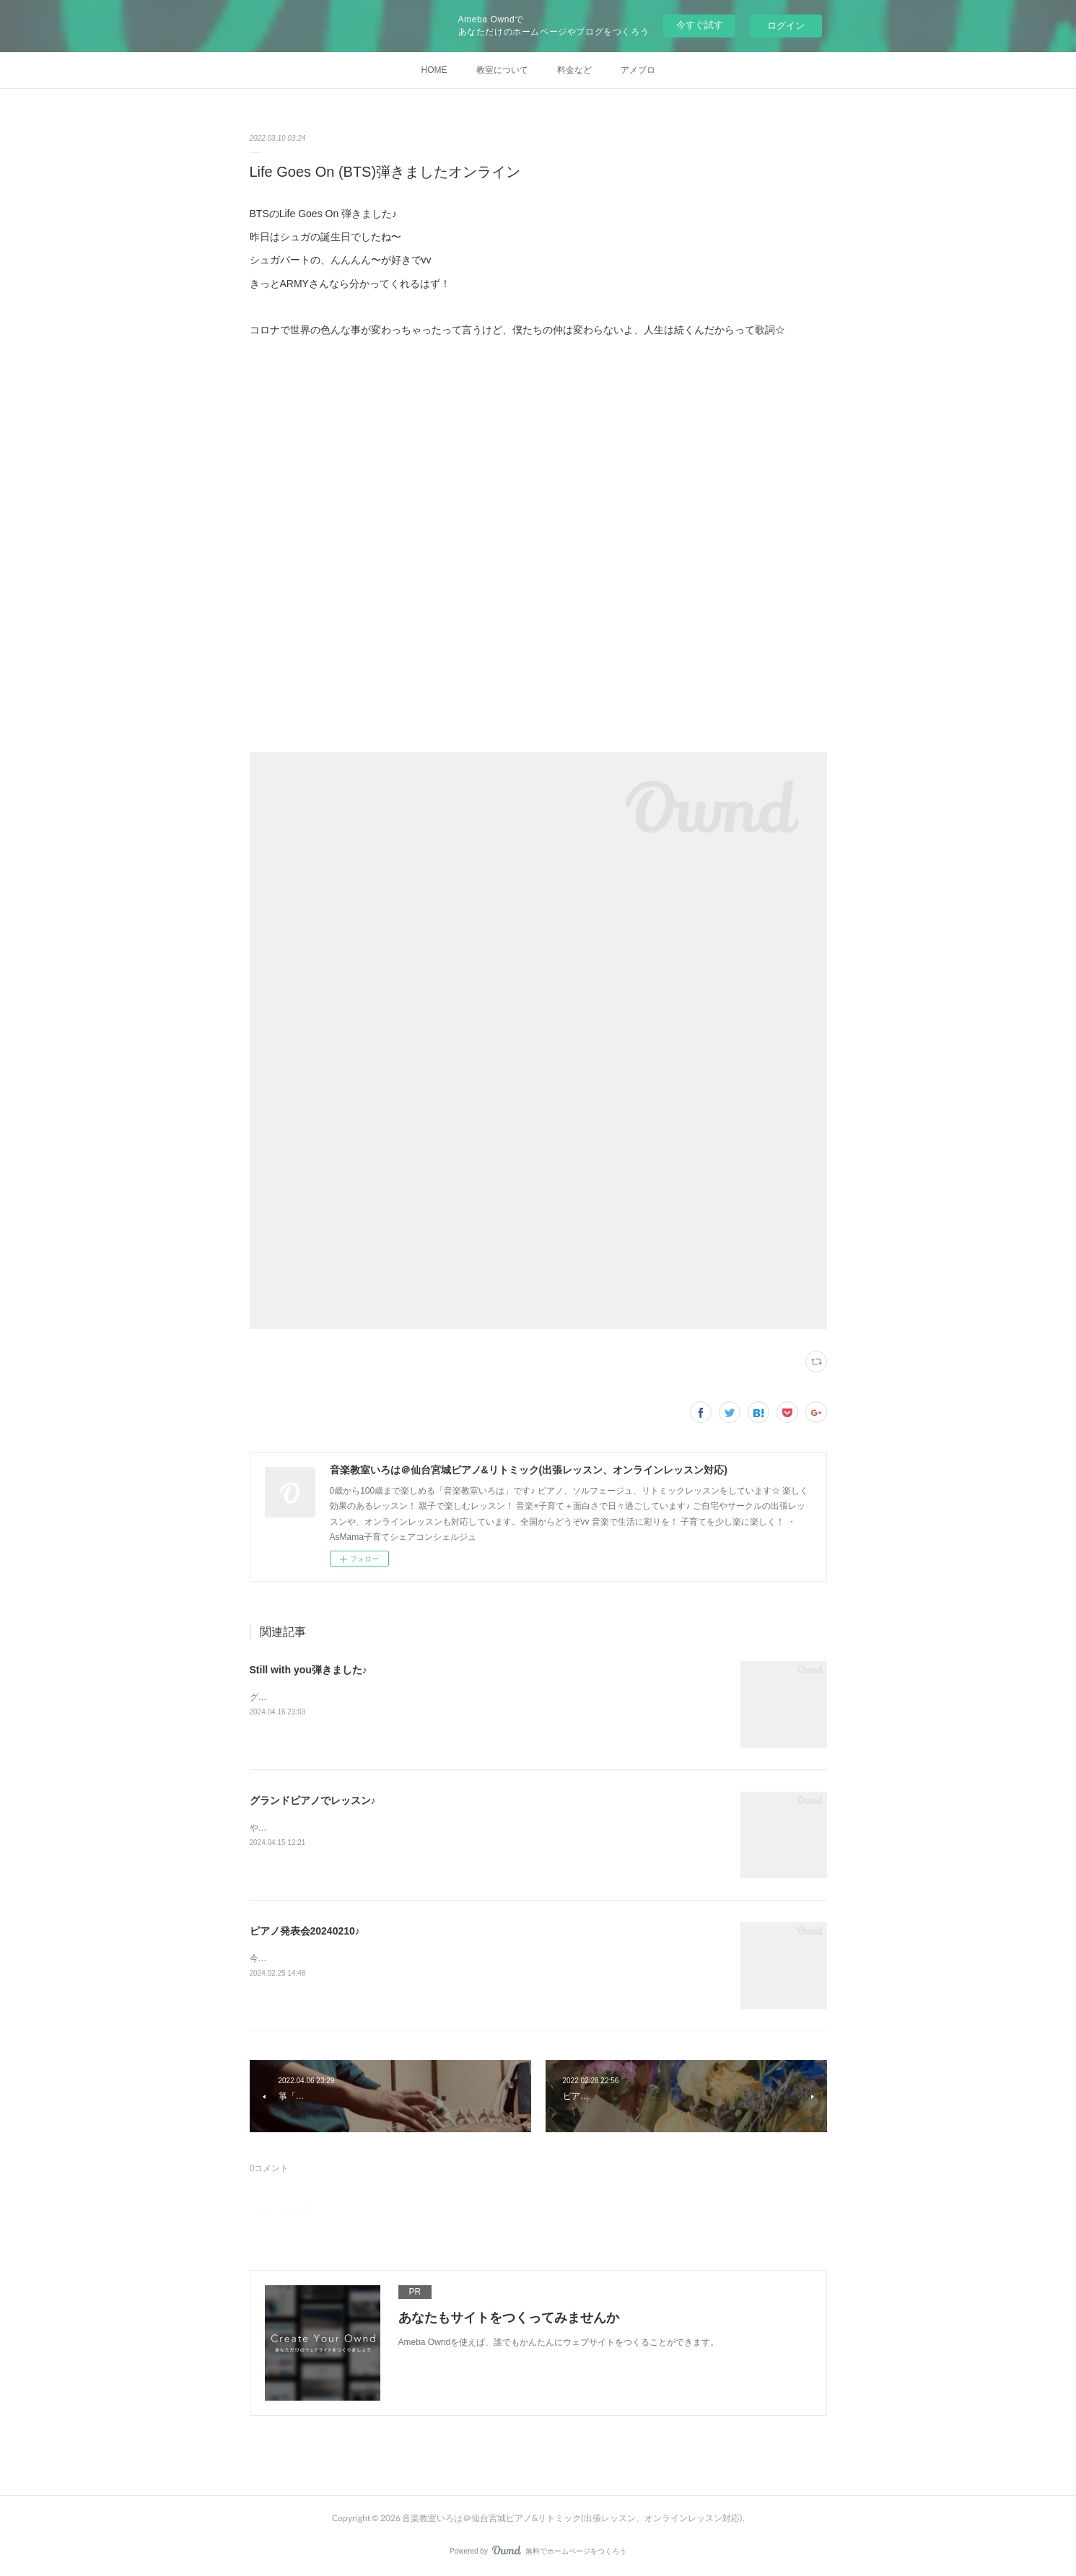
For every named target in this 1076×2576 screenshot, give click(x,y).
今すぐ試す (699, 24)
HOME (434, 70)
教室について (502, 70)
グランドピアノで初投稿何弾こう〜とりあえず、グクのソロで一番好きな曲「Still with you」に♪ (436, 1697)
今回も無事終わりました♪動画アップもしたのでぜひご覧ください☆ (382, 1958)
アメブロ (638, 70)
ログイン (786, 25)
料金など (574, 70)
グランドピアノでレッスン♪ (313, 1800)
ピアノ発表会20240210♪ (305, 1931)
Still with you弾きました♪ (308, 1669)
